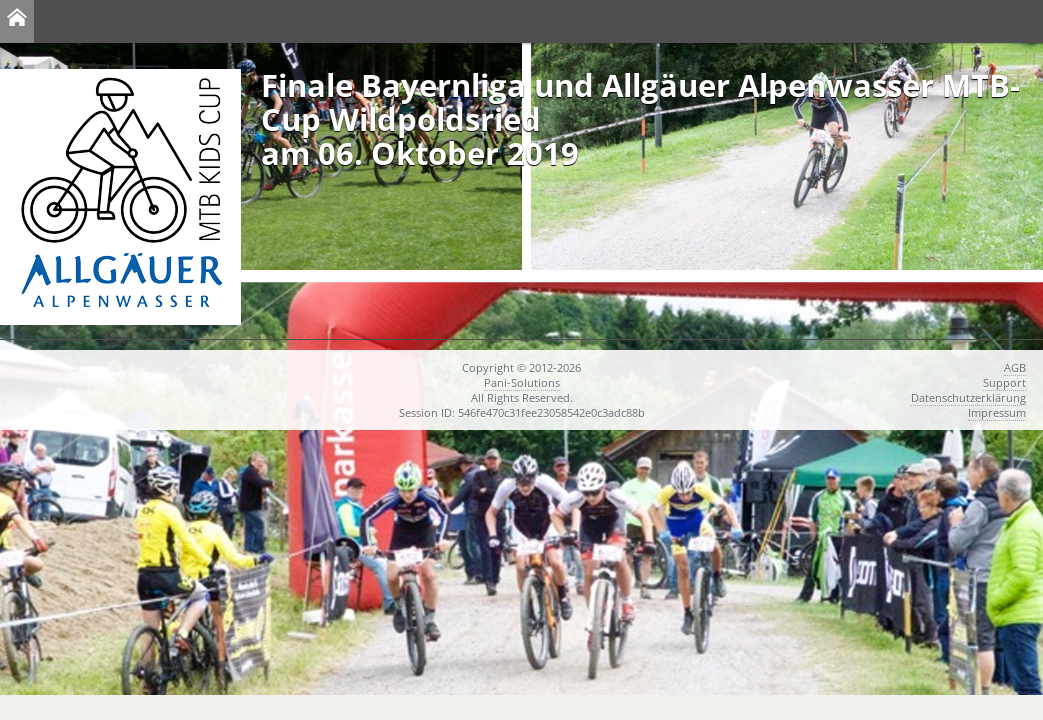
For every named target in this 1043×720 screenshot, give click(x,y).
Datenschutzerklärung (968, 397)
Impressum (997, 412)
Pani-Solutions (522, 382)
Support (1004, 382)
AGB (1015, 367)
